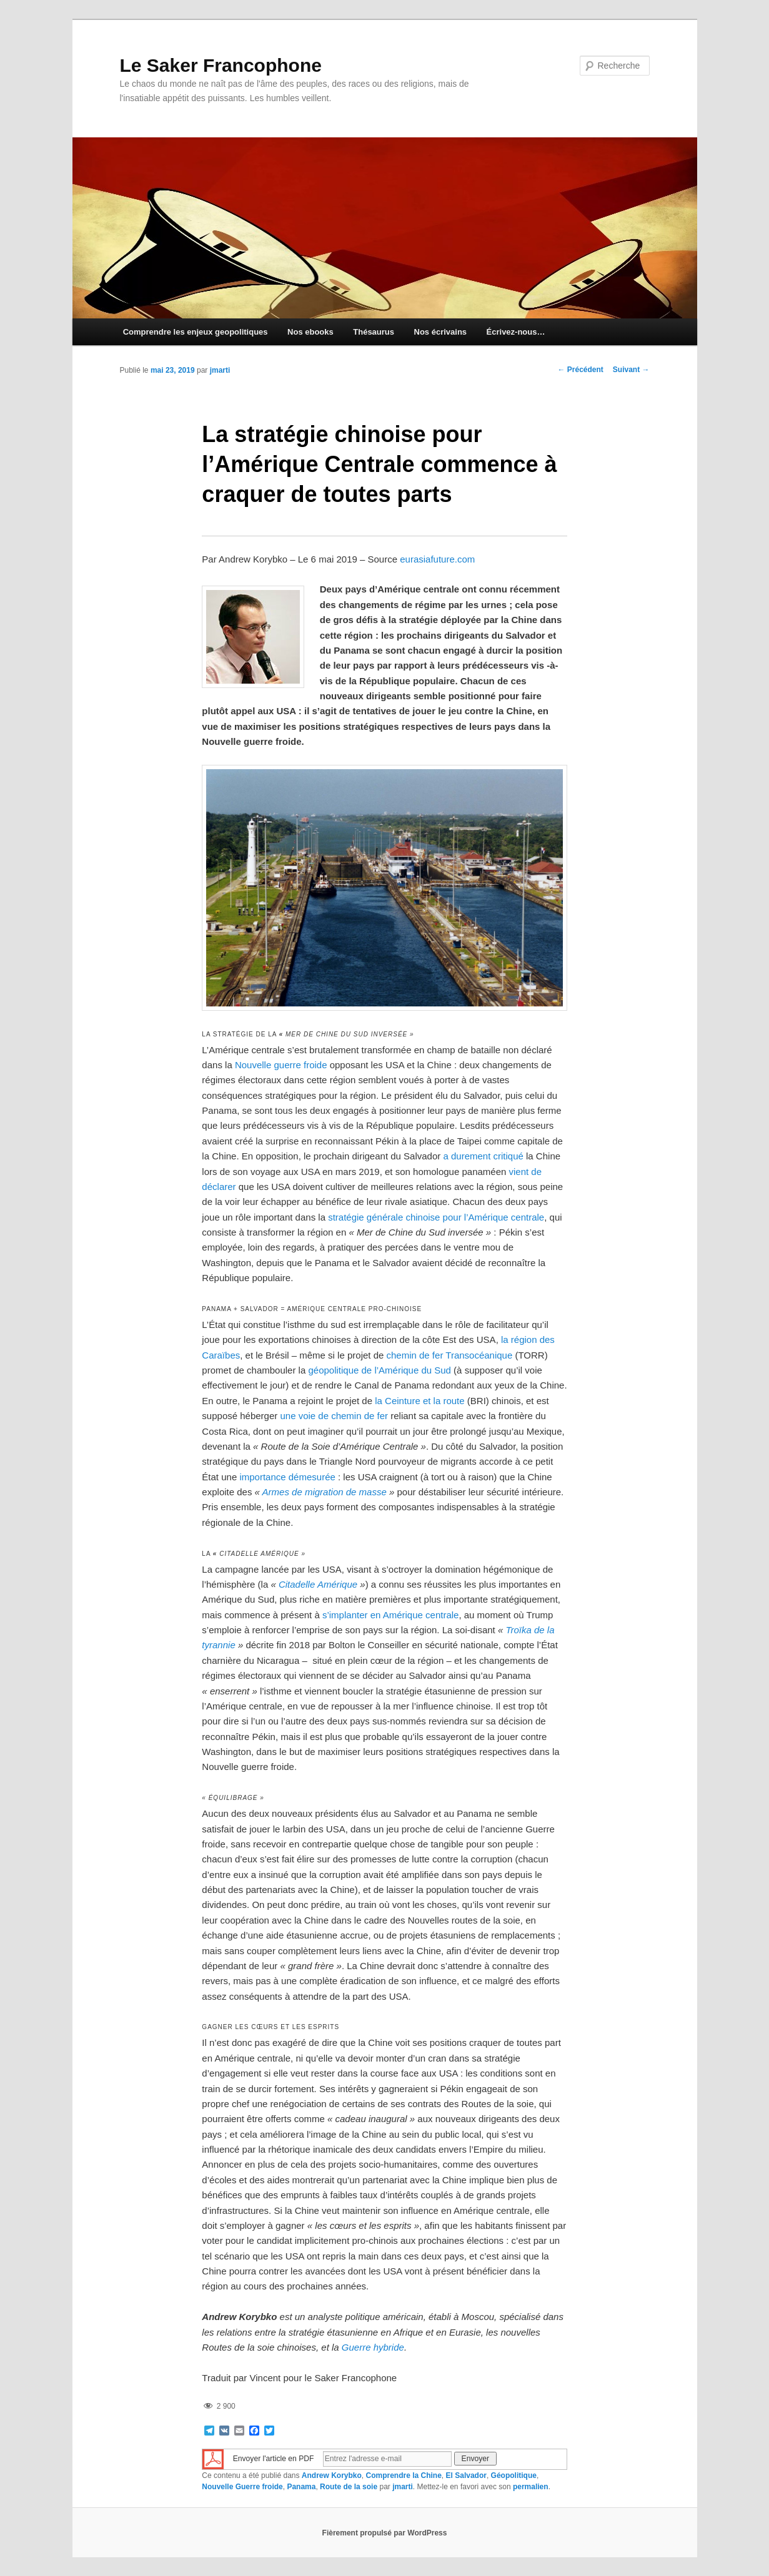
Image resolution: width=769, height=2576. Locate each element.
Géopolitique (514, 2475)
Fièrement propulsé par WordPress (384, 2533)
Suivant (631, 369)
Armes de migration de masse (324, 1492)
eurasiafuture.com (437, 559)
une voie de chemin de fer (334, 1415)
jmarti (220, 370)
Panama (301, 2486)
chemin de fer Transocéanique (450, 1355)
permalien (530, 2486)
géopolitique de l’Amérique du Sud (379, 1370)
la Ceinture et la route (419, 1400)
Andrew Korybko (332, 2475)
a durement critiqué (483, 1156)
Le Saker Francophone (221, 65)
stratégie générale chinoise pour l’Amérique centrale (436, 1217)
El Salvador (466, 2475)
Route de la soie (348, 2486)
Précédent (580, 369)
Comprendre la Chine (404, 2475)
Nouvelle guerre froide (281, 1064)
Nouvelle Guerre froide (242, 2486)
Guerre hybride (373, 2347)
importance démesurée (287, 1477)
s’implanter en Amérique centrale (390, 1615)
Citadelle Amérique (318, 1584)
